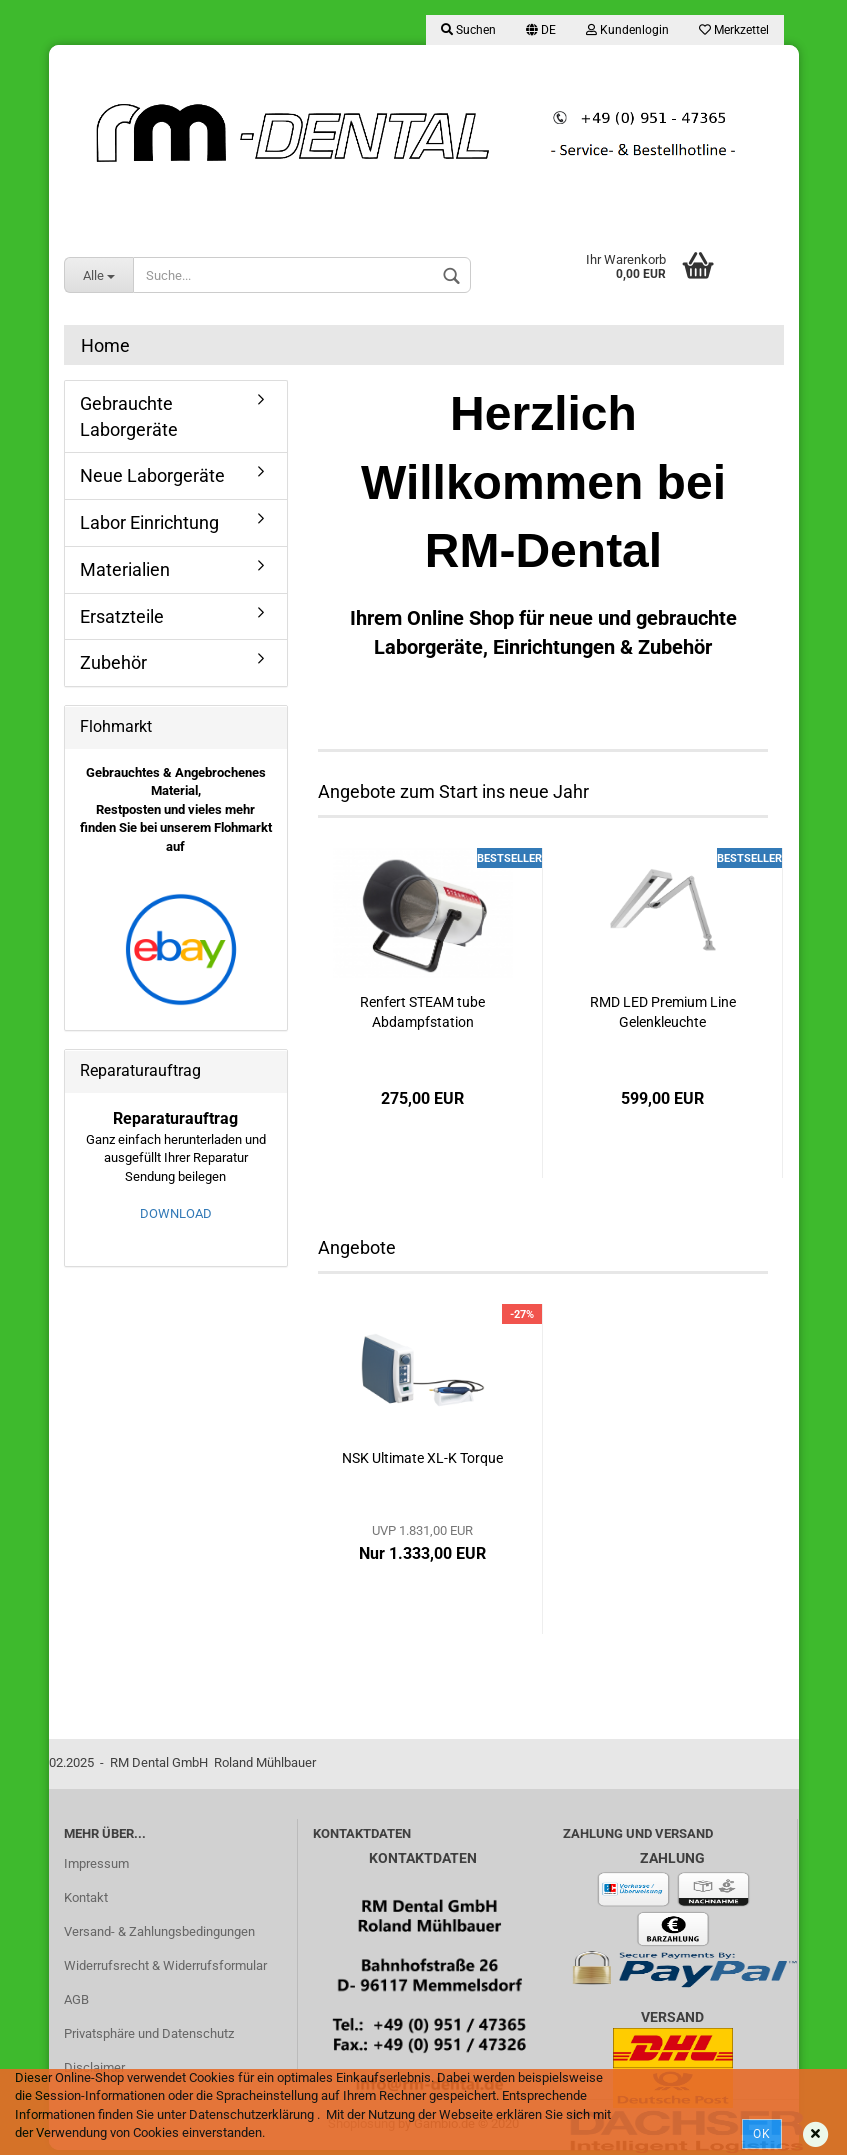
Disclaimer (94, 2067)
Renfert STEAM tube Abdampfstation (422, 1012)
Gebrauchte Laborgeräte (129, 416)
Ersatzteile (122, 616)
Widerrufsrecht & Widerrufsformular (165, 1965)
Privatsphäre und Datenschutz (149, 2033)
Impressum (96, 1863)
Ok (762, 2134)
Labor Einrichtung (149, 522)
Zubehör (113, 662)
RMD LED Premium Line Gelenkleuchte (663, 1012)
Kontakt (86, 1897)
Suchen (468, 30)
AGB (76, 1999)
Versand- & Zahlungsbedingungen (159, 1931)
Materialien (125, 569)
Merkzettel (734, 30)
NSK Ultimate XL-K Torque (422, 1458)
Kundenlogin (627, 30)
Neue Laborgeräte (152, 475)
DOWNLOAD (176, 1213)
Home (105, 345)
